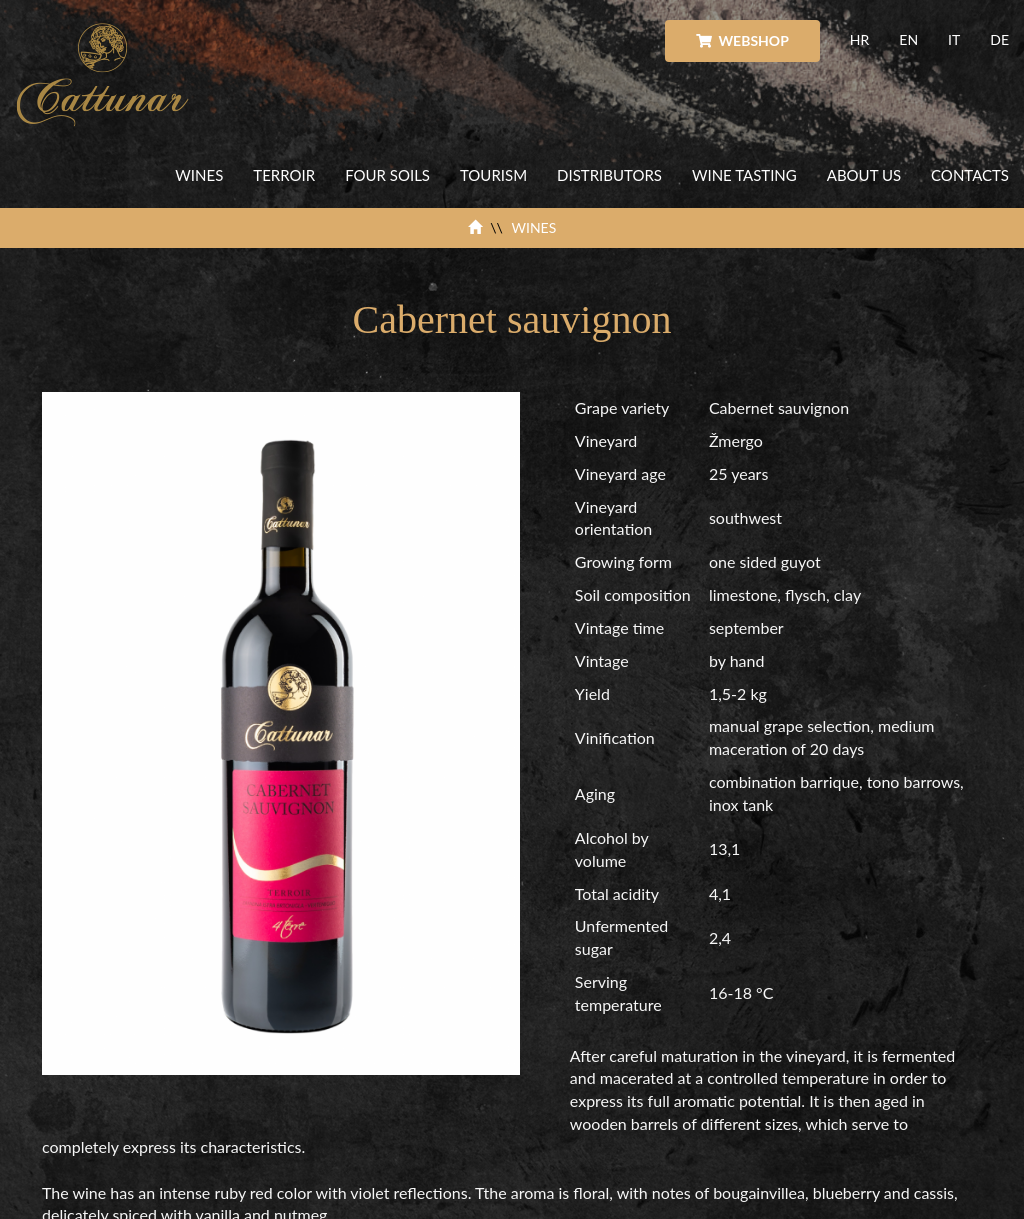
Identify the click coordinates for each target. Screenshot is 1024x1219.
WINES (199, 175)
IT (954, 39)
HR (859, 39)
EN (908, 39)
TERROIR (284, 175)
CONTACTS (970, 175)
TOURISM (493, 175)
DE (999, 39)
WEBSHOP (742, 40)
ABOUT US (864, 175)
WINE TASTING (744, 175)
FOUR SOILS (387, 175)
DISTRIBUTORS (609, 175)
